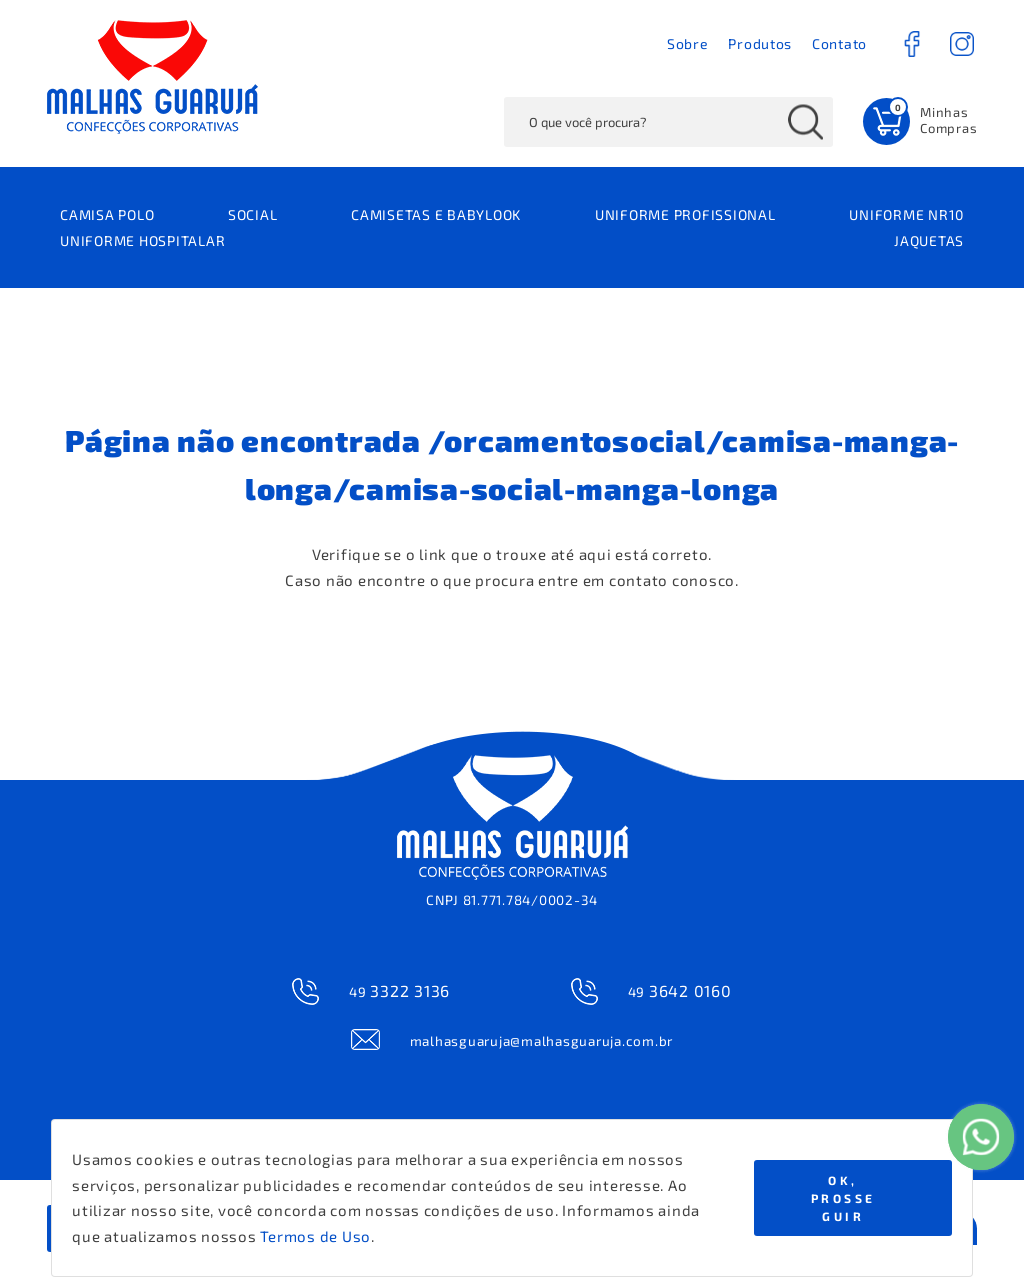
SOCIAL (253, 214)
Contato (839, 43)
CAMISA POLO (107, 214)
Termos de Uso (315, 1236)
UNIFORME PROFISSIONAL (685, 214)
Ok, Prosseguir (843, 1198)
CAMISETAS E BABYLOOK (436, 214)
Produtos (760, 43)
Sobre (688, 43)
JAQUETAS (929, 240)
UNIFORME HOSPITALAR (142, 240)
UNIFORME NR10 (906, 214)
